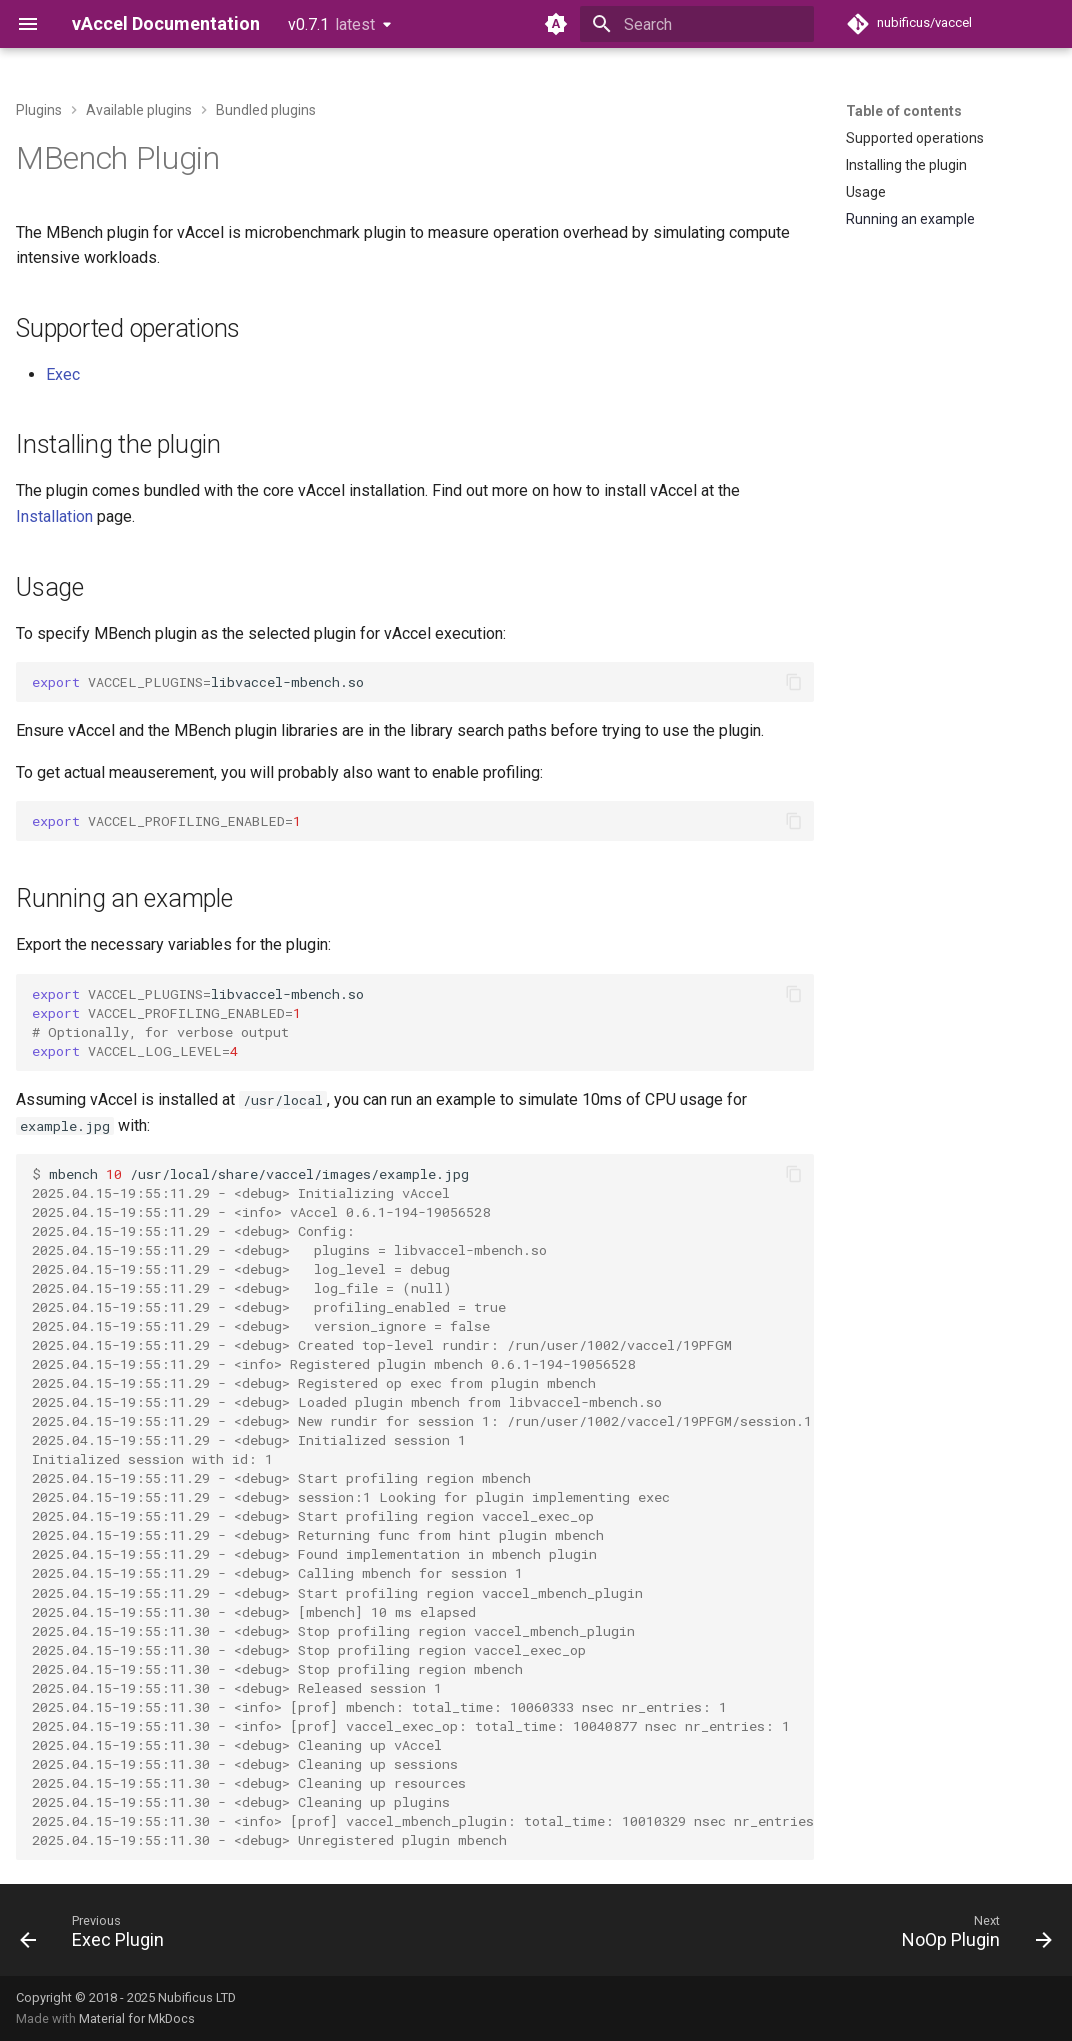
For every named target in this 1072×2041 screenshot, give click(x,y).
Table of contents (904, 111)
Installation (54, 516)
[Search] (697, 24)
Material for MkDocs (137, 2018)
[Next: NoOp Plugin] (971, 1936)
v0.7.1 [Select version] (331, 24)
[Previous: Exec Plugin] (97, 1936)
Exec (63, 374)
